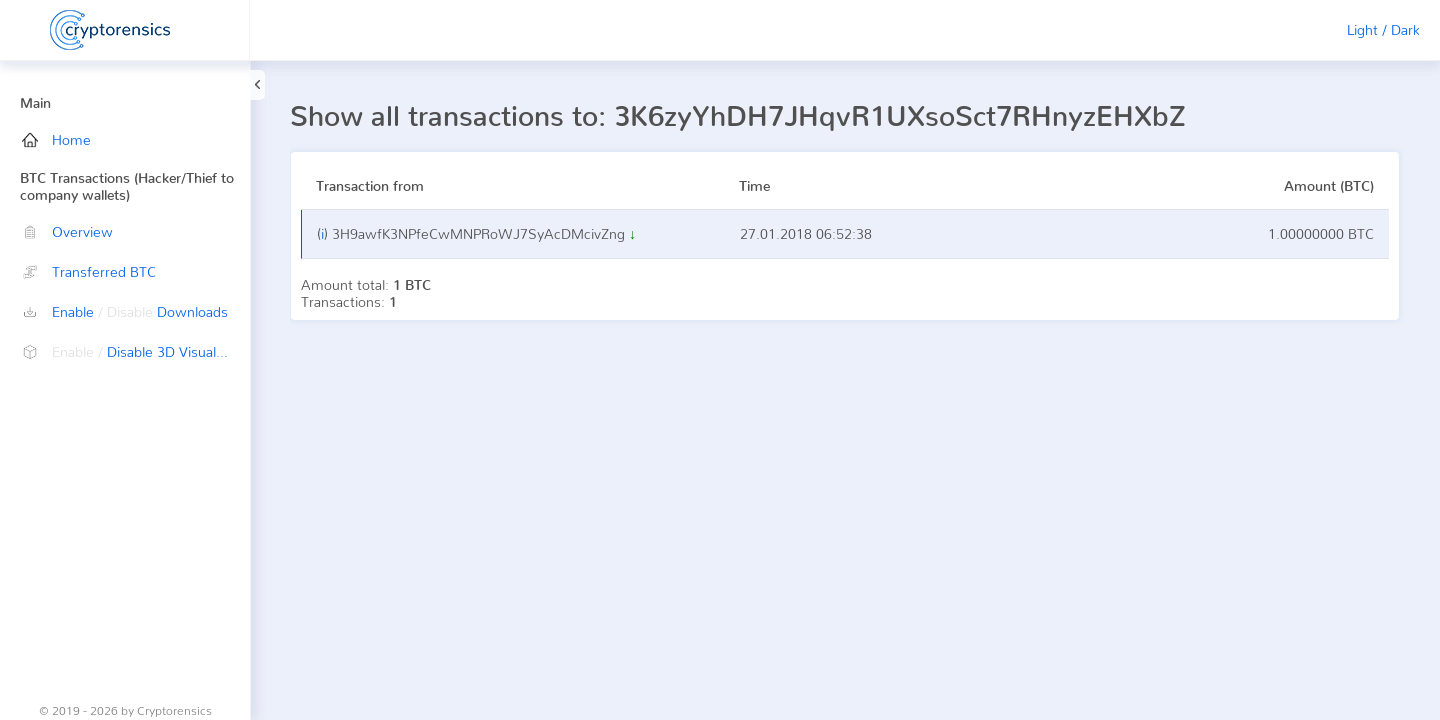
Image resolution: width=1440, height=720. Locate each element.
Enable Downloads (125, 311)
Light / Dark (1383, 29)
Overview (67, 231)
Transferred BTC (89, 271)
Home (56, 139)
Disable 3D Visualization (136, 351)
